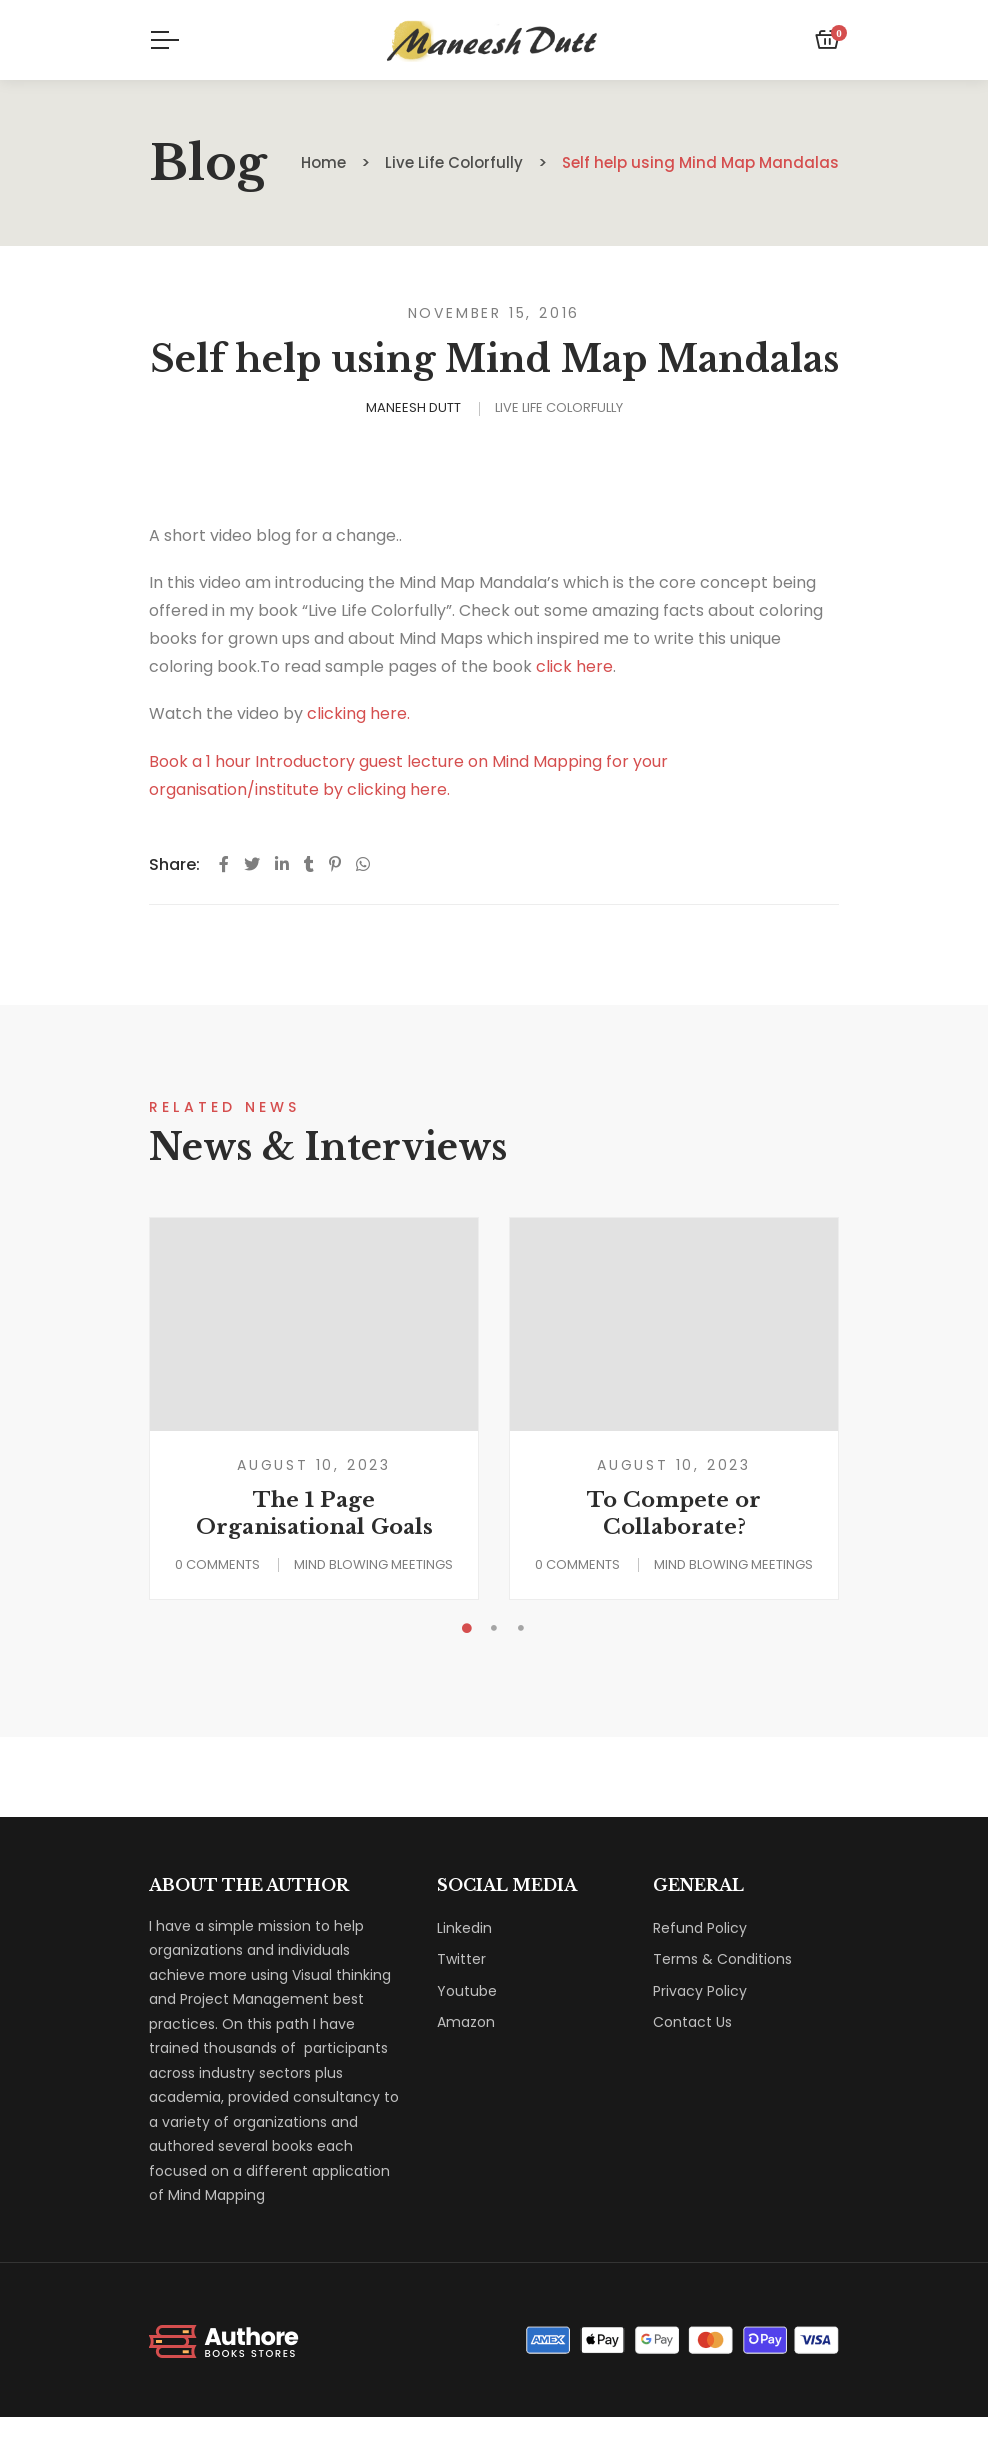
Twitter (461, 1959)
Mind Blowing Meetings (373, 1564)
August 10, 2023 (314, 1465)
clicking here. (358, 713)
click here (574, 666)
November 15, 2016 (494, 313)
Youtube (467, 1991)
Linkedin (464, 1928)
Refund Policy (700, 1928)
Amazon (466, 2022)
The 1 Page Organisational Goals (314, 1513)
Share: (174, 864)
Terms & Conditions (722, 1959)
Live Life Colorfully (559, 407)
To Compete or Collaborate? (674, 1513)
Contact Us (692, 2022)
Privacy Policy (700, 1991)
